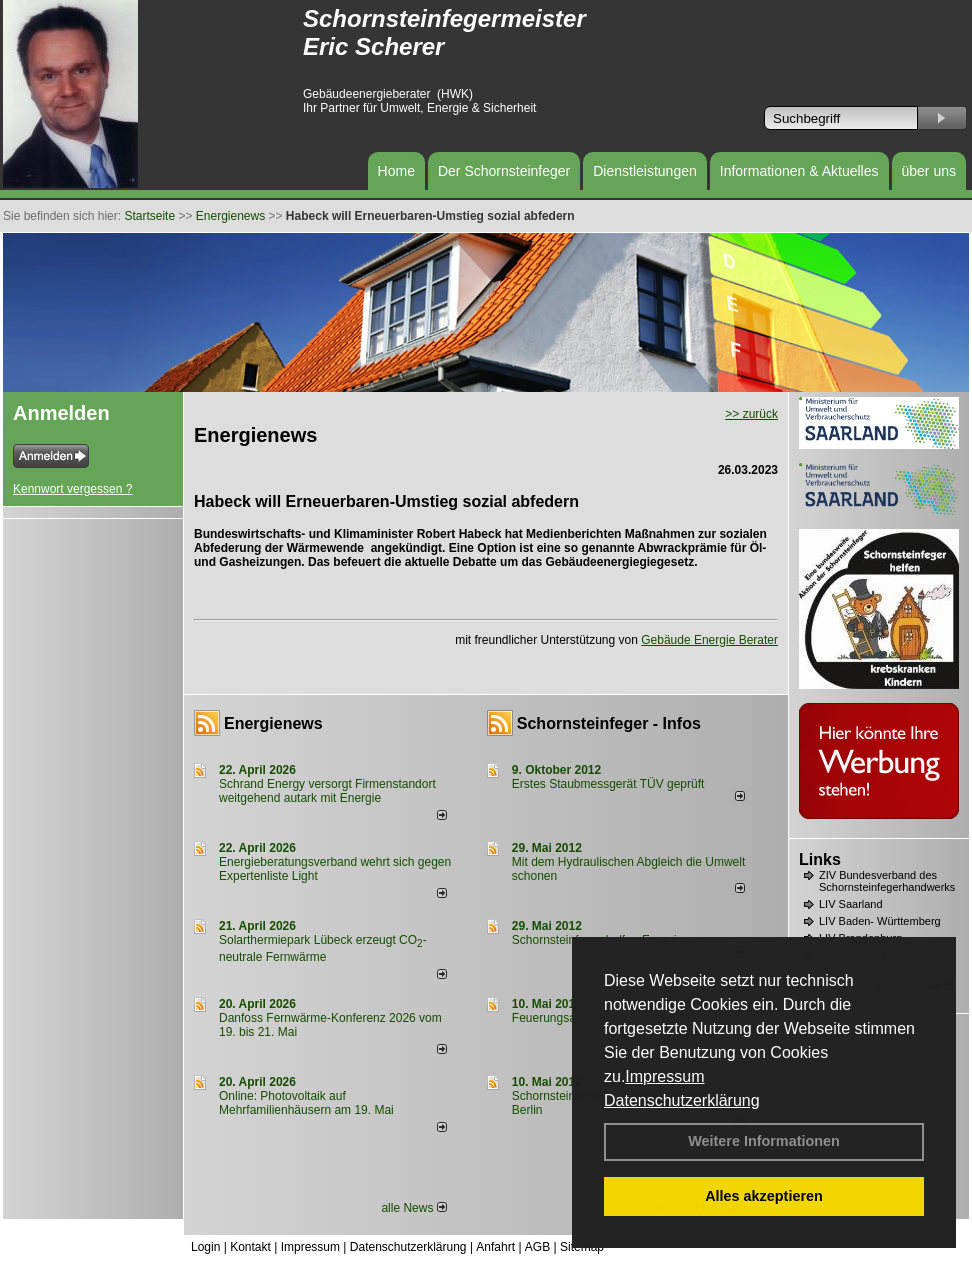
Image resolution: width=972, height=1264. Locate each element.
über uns (929, 171)
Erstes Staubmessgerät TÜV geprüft (608, 784)
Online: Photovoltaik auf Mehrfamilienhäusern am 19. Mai (306, 1103)
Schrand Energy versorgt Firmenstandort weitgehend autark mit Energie (327, 791)
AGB (537, 1247)
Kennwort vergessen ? (72, 489)
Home (396, 171)
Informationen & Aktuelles (799, 171)
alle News (413, 1208)
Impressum (664, 1076)
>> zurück (751, 414)
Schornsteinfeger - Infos (609, 723)
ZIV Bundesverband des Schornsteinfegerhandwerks (887, 881)
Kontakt (250, 1247)
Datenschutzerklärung (682, 1100)
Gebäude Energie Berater (709, 640)
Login (205, 1247)
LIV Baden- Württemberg (880, 921)
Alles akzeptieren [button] (764, 1196)
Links (820, 859)
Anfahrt (495, 1247)
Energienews (273, 723)
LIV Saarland (851, 904)
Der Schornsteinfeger (504, 171)
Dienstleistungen (645, 171)
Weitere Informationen (764, 1141)
